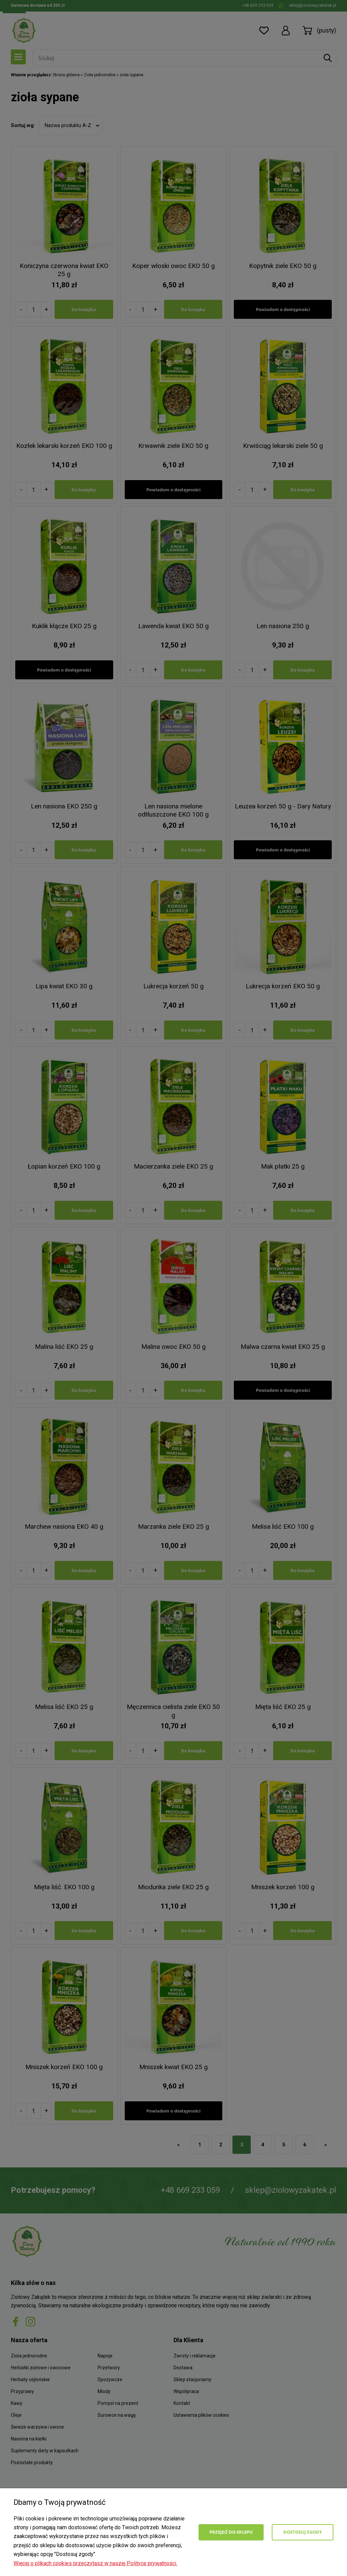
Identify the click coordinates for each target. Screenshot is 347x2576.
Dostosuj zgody (302, 2532)
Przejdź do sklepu (231, 2532)
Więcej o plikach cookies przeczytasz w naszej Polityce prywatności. (95, 2563)
